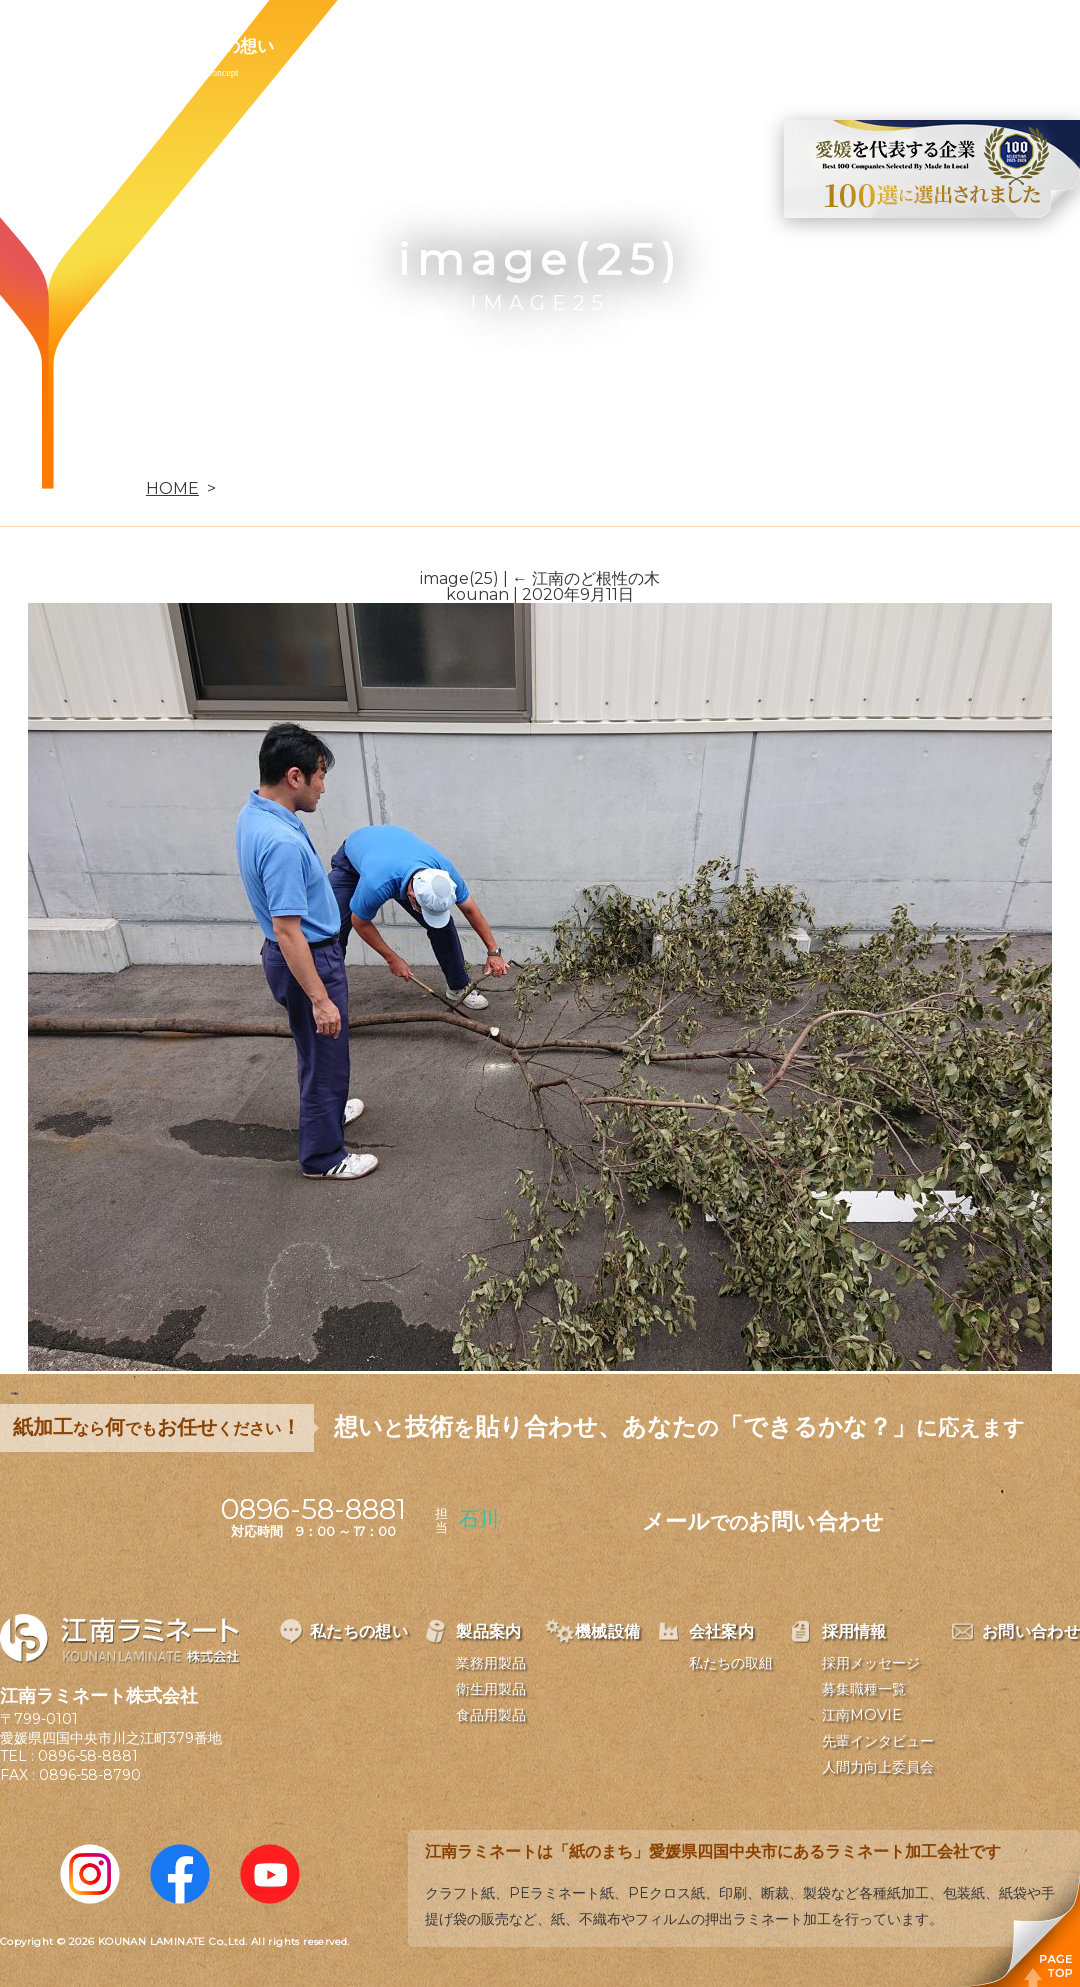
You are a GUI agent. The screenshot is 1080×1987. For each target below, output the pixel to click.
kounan (477, 594)
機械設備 (472, 46)
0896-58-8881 (88, 1756)
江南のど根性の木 (586, 578)
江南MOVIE (862, 1715)
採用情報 (704, 46)
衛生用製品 (491, 1689)
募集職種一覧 (864, 1689)
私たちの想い (223, 46)
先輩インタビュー (878, 1741)
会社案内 (588, 46)
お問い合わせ (837, 46)
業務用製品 (491, 1663)
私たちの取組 (731, 1663)
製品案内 (356, 46)
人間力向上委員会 (878, 1767)
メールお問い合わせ (763, 1521)
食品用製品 (491, 1715)
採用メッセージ (871, 1663)
